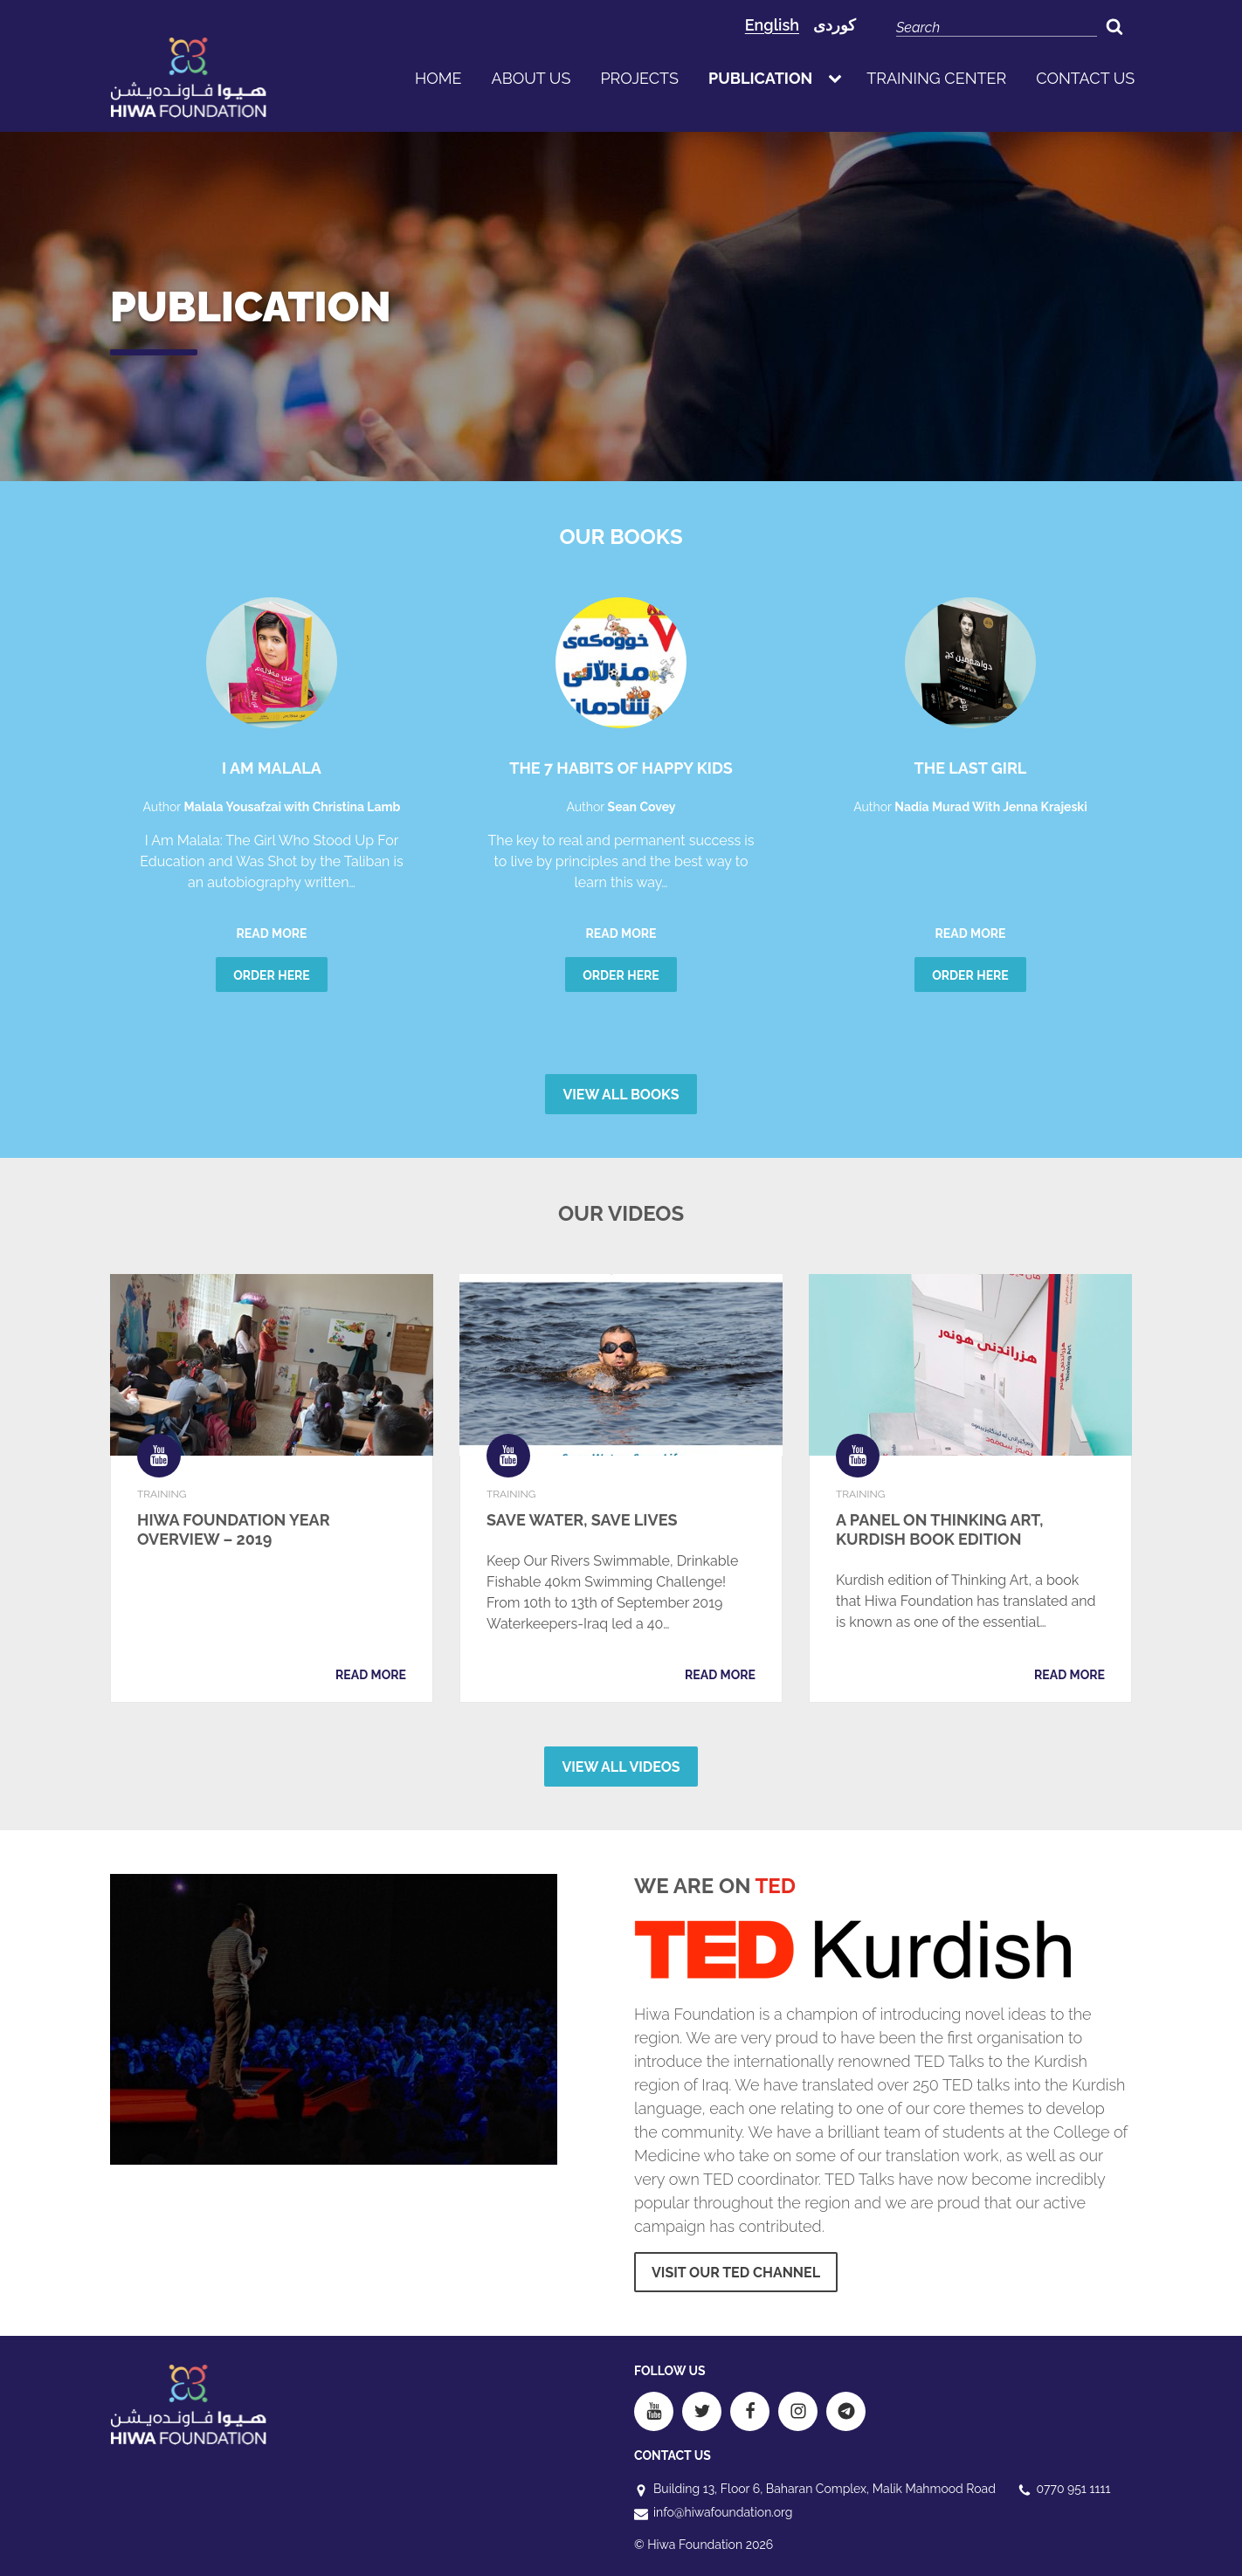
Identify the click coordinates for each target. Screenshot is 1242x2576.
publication (760, 78)
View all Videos (621, 1767)
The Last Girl (970, 768)
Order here (271, 975)
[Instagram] (798, 2411)
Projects (639, 78)
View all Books (620, 1094)
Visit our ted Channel (736, 2272)
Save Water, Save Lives (582, 1520)
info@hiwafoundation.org (722, 2512)
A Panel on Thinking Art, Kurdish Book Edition (940, 1529)
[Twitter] (701, 2411)
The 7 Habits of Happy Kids (621, 768)
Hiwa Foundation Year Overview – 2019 (233, 1529)
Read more (272, 933)
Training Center (936, 78)
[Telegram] (846, 2411)
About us (531, 78)
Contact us (1085, 78)
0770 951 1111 (1074, 2489)
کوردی (834, 25)
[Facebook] (749, 2411)
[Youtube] (653, 2411)
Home (438, 78)
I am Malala (271, 768)
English (772, 25)
